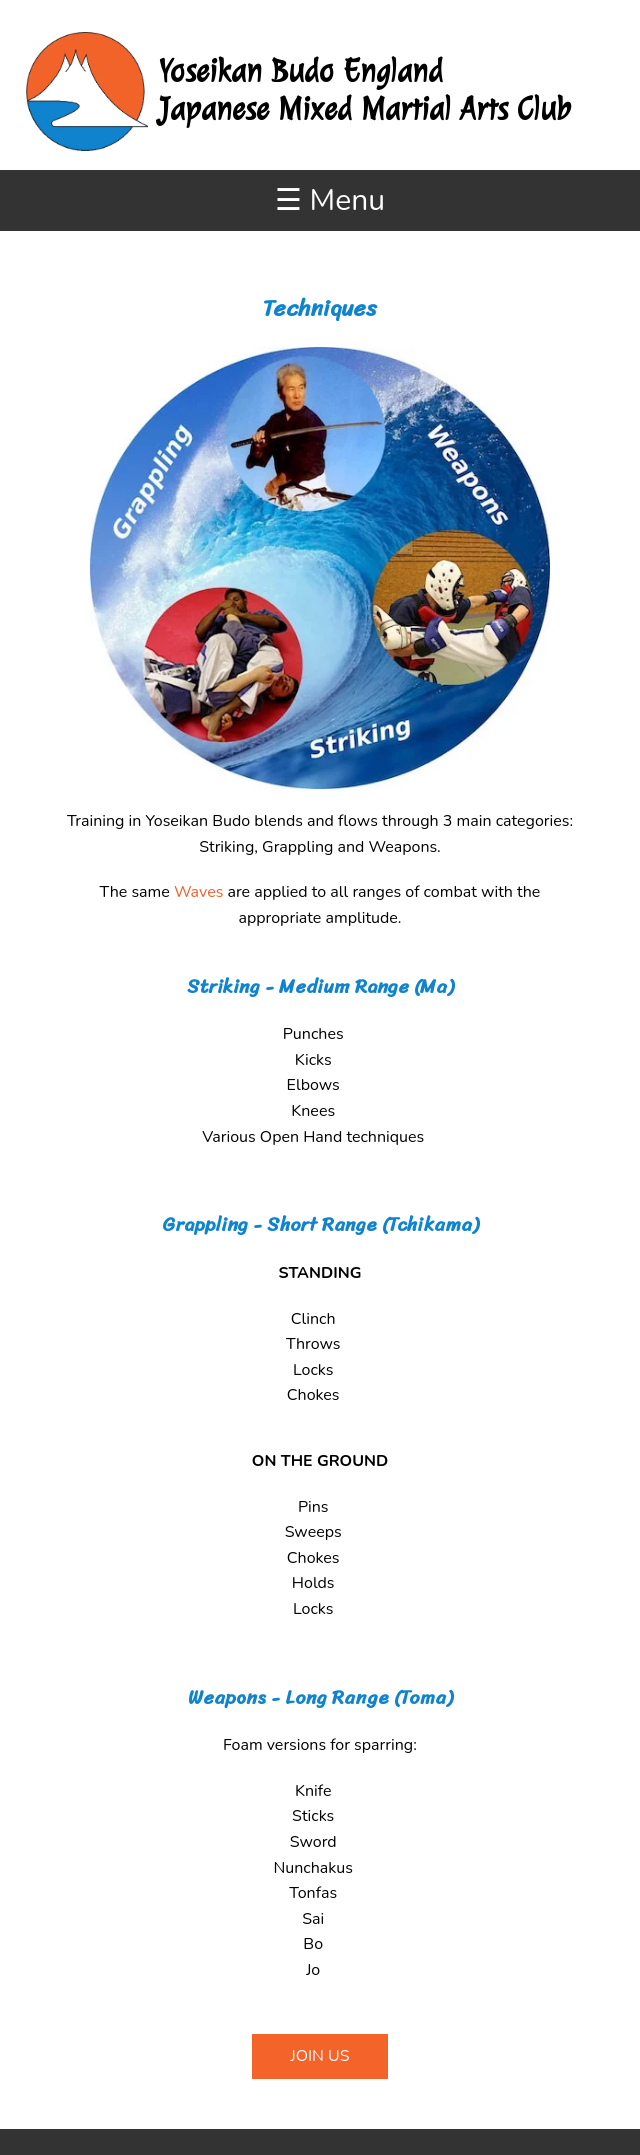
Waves (198, 892)
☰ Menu (330, 200)
